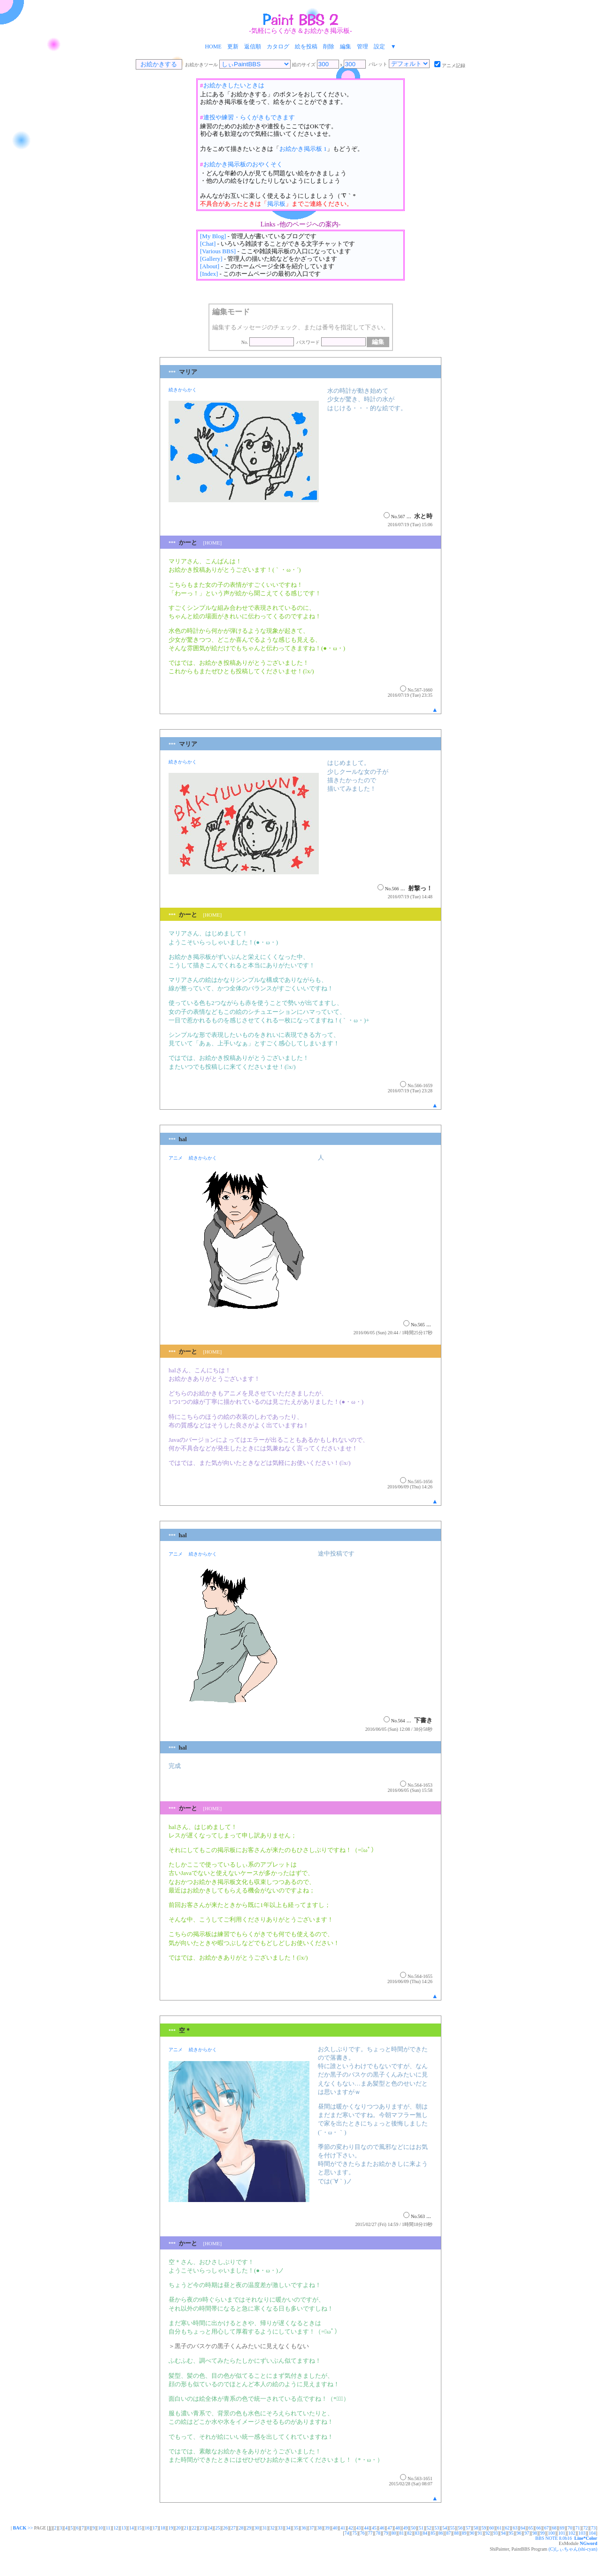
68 (554, 2527)
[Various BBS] (218, 251)
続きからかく (183, 389)
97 (526, 2533)
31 (264, 2527)
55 (452, 2527)
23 (202, 2527)
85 (433, 2533)
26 (225, 2527)
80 (394, 2533)
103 (582, 2533)
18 (163, 2527)
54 (444, 2527)
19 (170, 2527)
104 (592, 2533)
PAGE (40, 2527)
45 (374, 2527)
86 (441, 2533)
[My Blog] (213, 236)
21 (186, 2527)
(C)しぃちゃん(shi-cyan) (572, 2549)
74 (347, 2533)
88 (456, 2533)
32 (272, 2527)
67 (546, 2527)
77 (370, 2533)
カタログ (278, 46)
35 (295, 2527)
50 (413, 2527)
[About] (209, 266)
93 (495, 2533)
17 (155, 2527)
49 (405, 2527)
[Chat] (208, 243)
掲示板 (276, 203)
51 (421, 2527)
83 (417, 2533)
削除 (328, 46)
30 (256, 2527)
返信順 (252, 46)
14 (131, 2527)
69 (562, 2527)
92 (487, 2533)
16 (147, 2527)
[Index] (209, 273)
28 (241, 2527)
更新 (233, 46)
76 (362, 2533)
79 (386, 2533)
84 (425, 2533)
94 (503, 2533)
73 (593, 2527)
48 (397, 2527)
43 (358, 2527)
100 (551, 2533)
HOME (213, 46)
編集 (345, 46)
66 (538, 2527)
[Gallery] (211, 258)
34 (287, 2527)
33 (280, 2527)
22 (194, 2527)
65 (530, 2527)
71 (577, 2527)
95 (511, 2533)
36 (303, 2527)
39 (327, 2527)
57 (468, 2527)
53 (436, 2527)
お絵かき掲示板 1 (303, 148)
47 (389, 2527)
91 (480, 2533)
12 (116, 2527)
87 (448, 2533)
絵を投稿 (306, 46)
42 (350, 2527)
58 (476, 2527)
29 (249, 2527)
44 (366, 2527)
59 (483, 2527)
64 (523, 2527)
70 (570, 2527)
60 (491, 2527)
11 (108, 2527)
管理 (362, 46)
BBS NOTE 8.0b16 (553, 2538)
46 (382, 2527)
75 (354, 2533)
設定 (379, 46)
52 (429, 2527)
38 (319, 2527)
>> (22, 2527)
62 (507, 2527)
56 (460, 2527)
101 (561, 2533)
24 (210, 2527)
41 (342, 2527)
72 (585, 2527)
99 (542, 2533)
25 (217, 2527)
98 (534, 2533)
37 (311, 2527)
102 (571, 2533)
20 (178, 2527)
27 (233, 2527)
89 (464, 2533)
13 (123, 2527)
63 (515, 2527)
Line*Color (585, 2538)
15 (139, 2527)
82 (409, 2533)
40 (334, 2527)
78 (378, 2533)
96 (518, 2533)
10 (100, 2527)
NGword (588, 2543)
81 (401, 2533)
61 (499, 2527)
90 (472, 2533)
